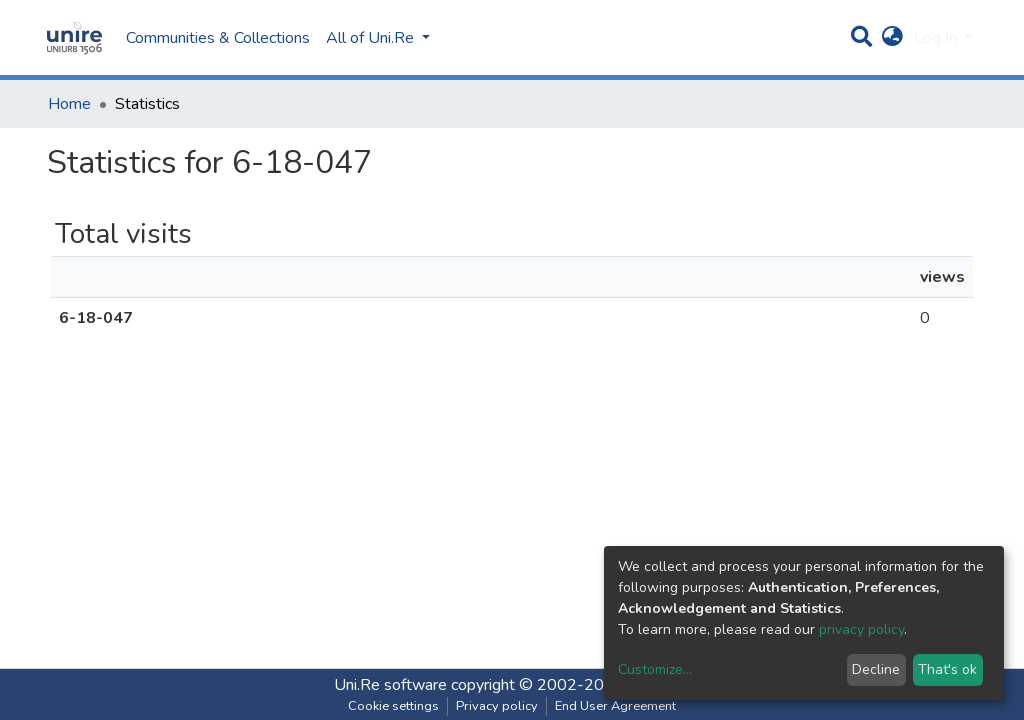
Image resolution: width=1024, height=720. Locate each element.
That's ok (947, 669)
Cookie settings (393, 706)
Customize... (655, 669)
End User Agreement (615, 706)
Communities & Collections (218, 38)
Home (69, 104)
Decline (876, 669)
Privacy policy (497, 706)
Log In (937, 38)
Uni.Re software (390, 685)
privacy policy (861, 629)
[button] (892, 38)
